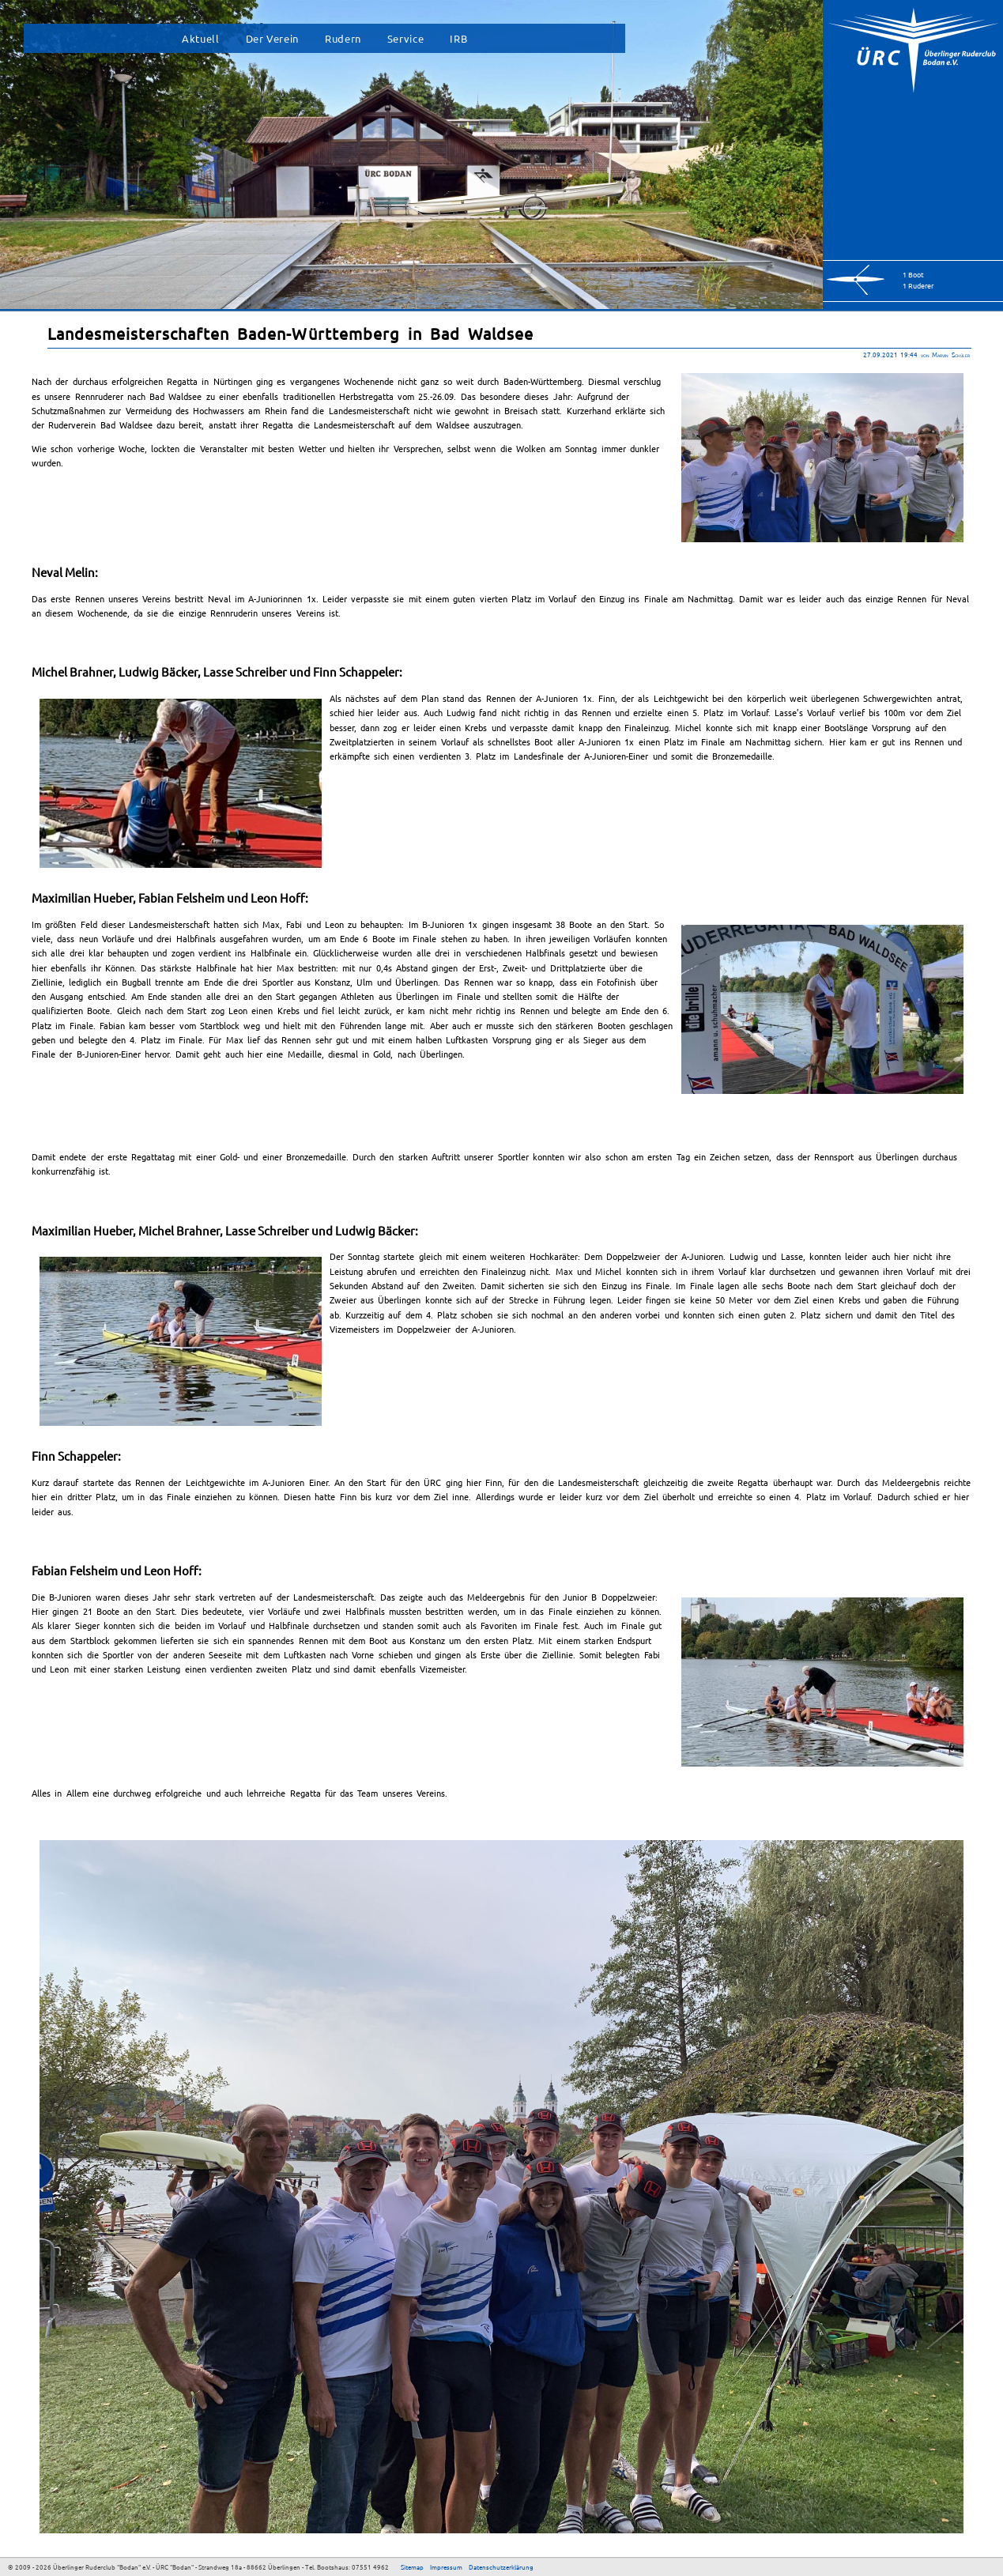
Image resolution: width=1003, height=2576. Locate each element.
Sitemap (412, 2566)
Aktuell (200, 38)
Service (405, 38)
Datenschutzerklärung (501, 2566)
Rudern (343, 38)
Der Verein (272, 38)
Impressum (446, 2566)
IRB (458, 38)
